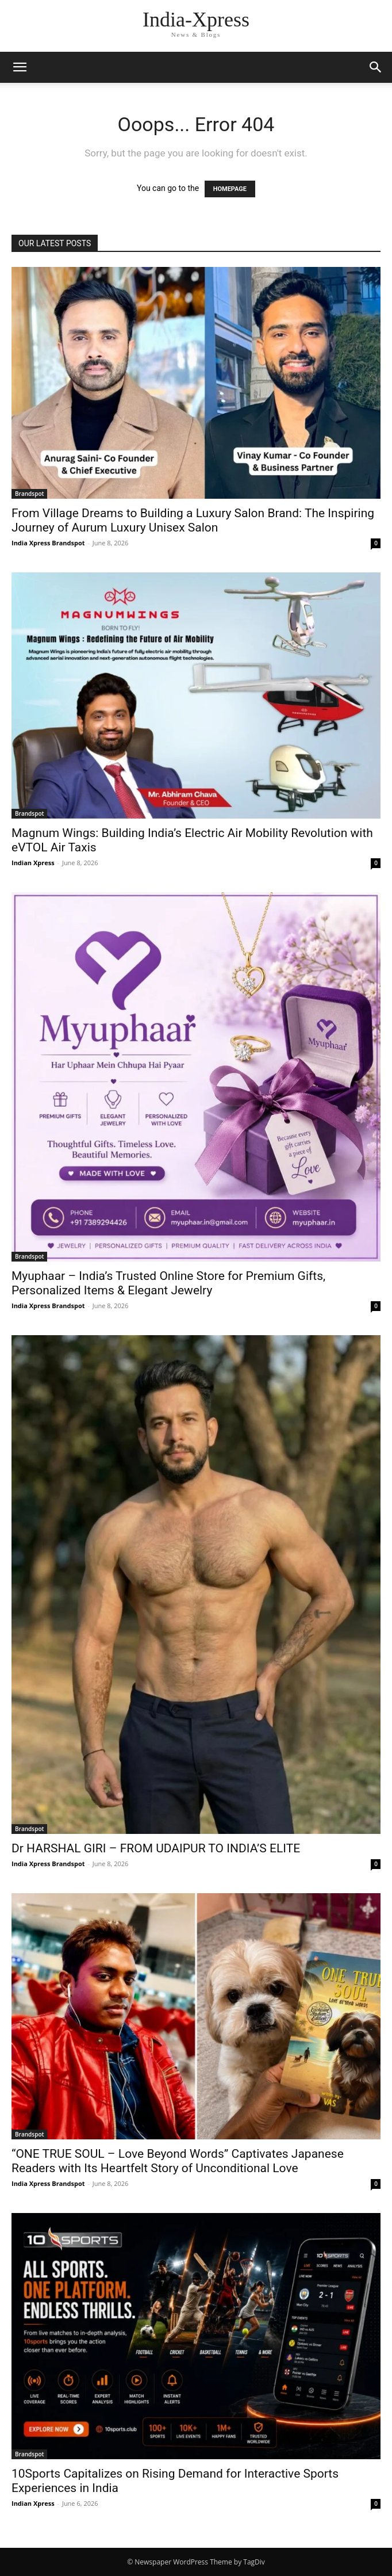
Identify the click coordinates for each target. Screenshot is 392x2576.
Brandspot (29, 494)
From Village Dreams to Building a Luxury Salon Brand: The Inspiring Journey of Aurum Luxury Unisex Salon (192, 520)
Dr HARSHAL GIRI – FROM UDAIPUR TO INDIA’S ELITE (155, 1848)
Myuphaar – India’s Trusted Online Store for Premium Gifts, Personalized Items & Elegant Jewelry (168, 1283)
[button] (19, 67)
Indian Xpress (33, 862)
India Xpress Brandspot (48, 542)
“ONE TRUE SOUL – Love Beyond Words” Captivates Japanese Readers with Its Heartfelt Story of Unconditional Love (177, 2161)
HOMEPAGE (230, 189)
